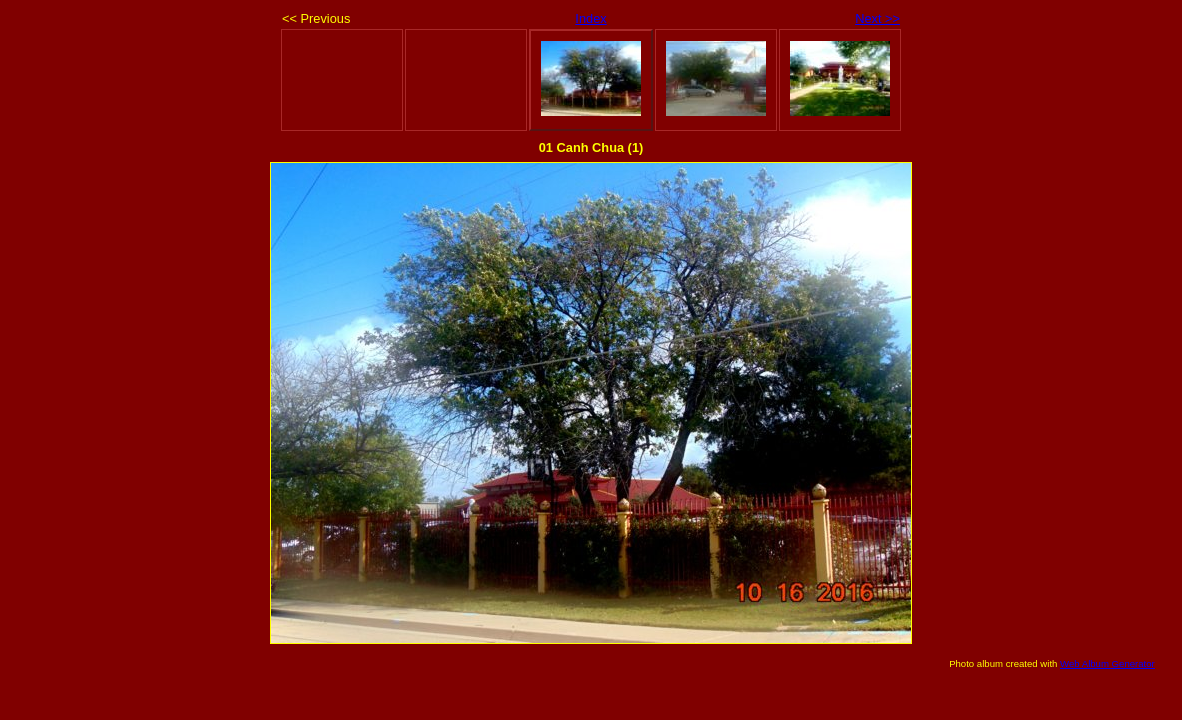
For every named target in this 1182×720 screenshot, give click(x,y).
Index (590, 18)
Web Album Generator (1107, 663)
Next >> (877, 18)
